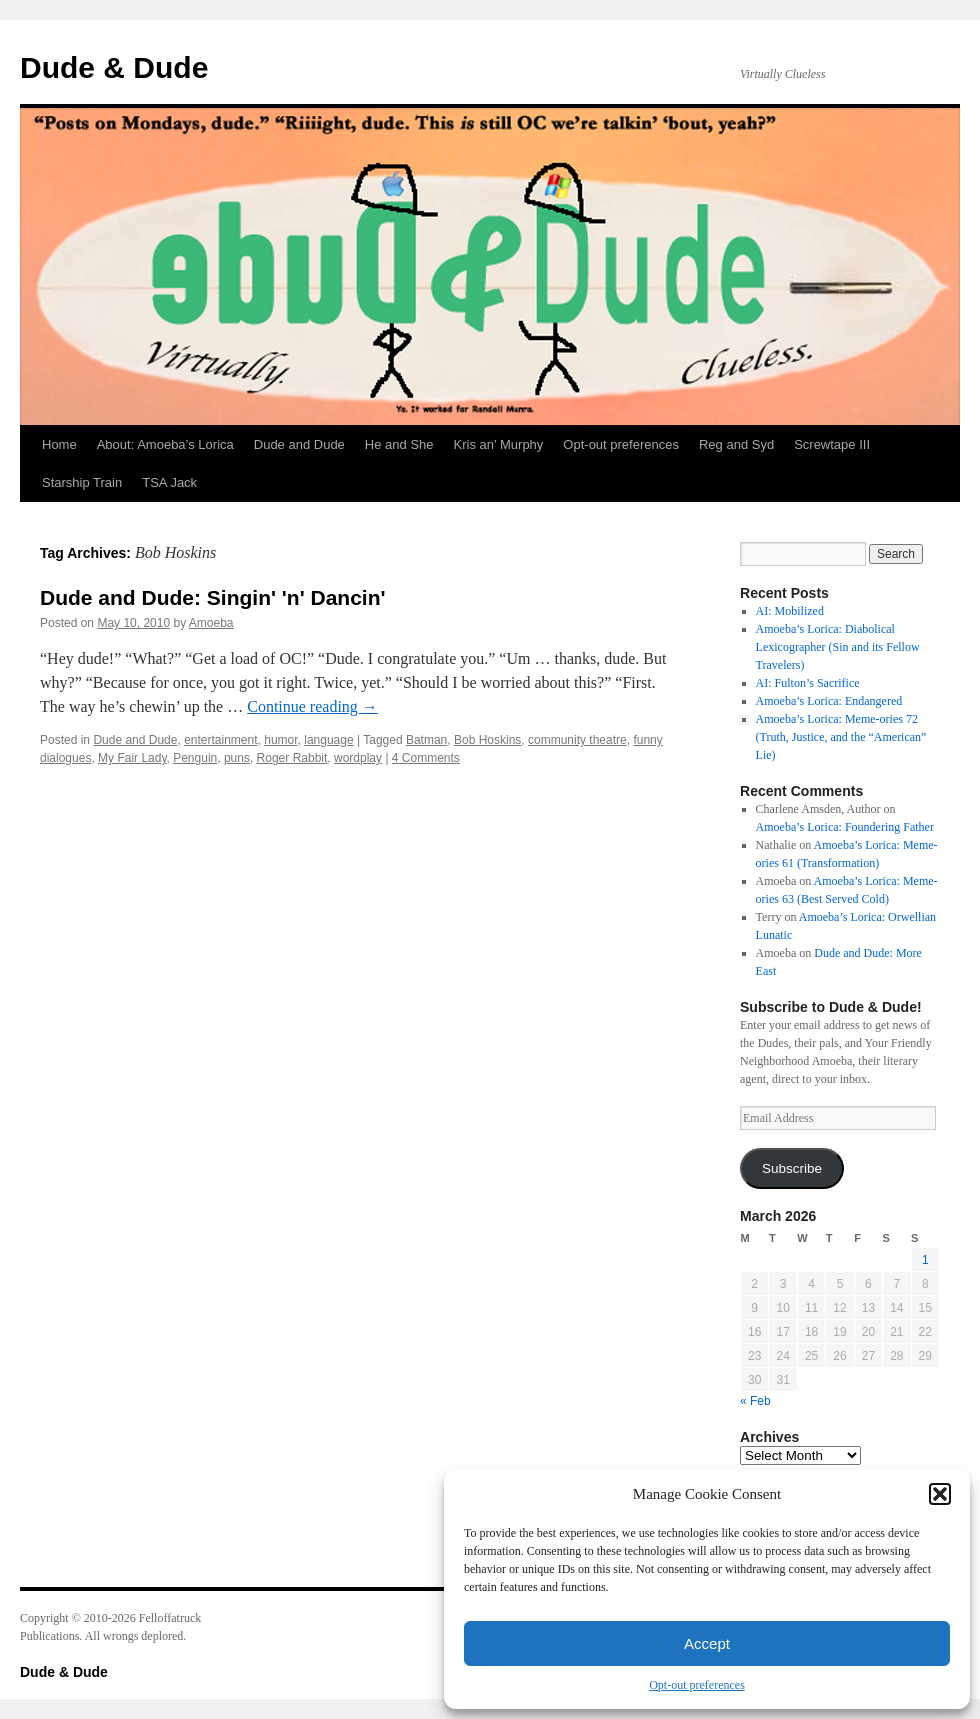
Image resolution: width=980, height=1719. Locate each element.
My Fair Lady (132, 758)
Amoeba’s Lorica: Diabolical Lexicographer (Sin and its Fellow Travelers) (838, 647)
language (328, 740)
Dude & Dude (114, 67)
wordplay (358, 758)
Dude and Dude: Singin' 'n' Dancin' (212, 597)
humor (280, 740)
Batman (426, 740)
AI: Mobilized (790, 611)
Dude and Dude (299, 444)
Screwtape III (832, 444)
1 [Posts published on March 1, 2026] (925, 1260)
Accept (707, 1643)
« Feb (755, 1401)
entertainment (220, 740)
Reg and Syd (736, 444)
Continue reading (312, 706)
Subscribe (792, 1168)
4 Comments (426, 758)
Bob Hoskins (487, 740)
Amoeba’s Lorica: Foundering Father (845, 827)
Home (59, 444)
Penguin (195, 758)
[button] (940, 1494)
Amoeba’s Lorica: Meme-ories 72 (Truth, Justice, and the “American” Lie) (841, 737)
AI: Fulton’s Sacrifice (808, 683)
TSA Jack (169, 482)
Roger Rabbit (292, 758)
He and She (399, 444)
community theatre (577, 740)
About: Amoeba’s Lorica (165, 444)
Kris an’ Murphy (499, 444)
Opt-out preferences (697, 1685)
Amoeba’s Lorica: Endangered (829, 701)
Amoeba (211, 623)
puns (237, 758)
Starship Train (82, 482)
